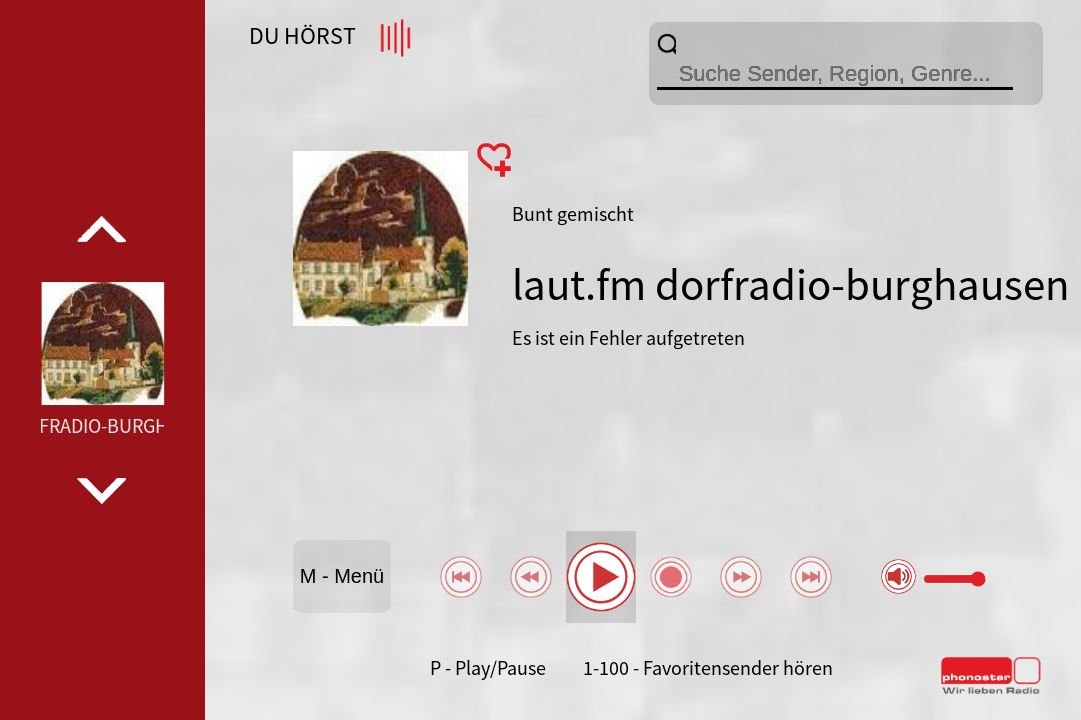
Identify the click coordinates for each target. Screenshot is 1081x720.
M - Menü (342, 576)
